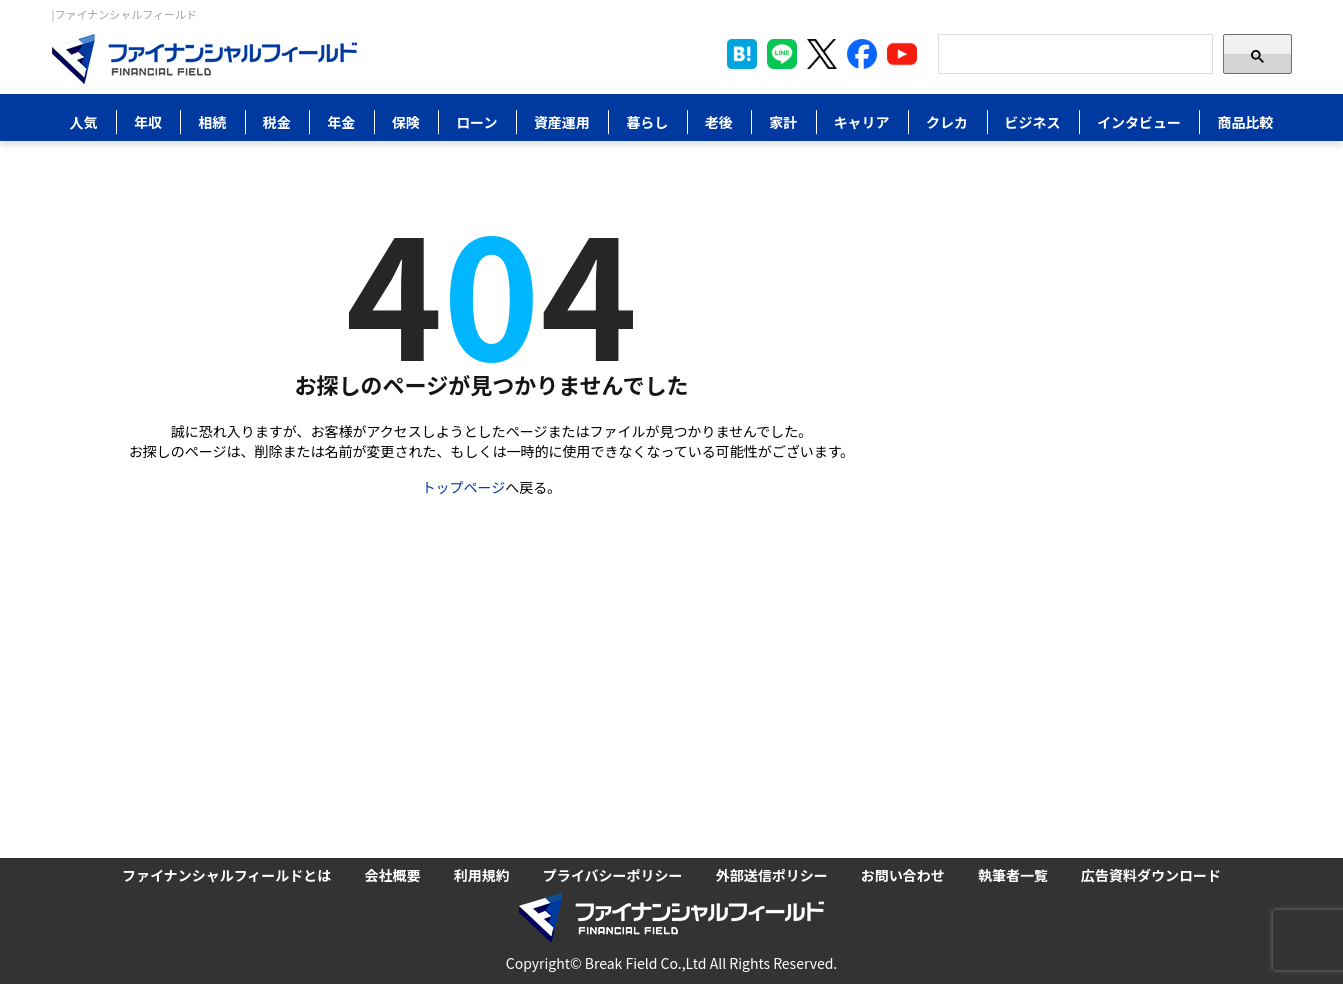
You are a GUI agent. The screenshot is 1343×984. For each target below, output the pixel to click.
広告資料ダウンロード (1151, 875)
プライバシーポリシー (613, 875)
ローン (476, 122)
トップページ (464, 487)
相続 (212, 122)
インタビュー (1139, 122)
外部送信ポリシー (772, 875)
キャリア (862, 122)
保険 (406, 122)
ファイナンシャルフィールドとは (226, 875)
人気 (84, 122)
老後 (719, 122)
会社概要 (393, 875)
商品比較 (1245, 122)
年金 (341, 122)
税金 (277, 122)
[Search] (1075, 54)
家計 (783, 122)
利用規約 (482, 875)
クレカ (947, 122)
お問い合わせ (903, 875)
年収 (148, 122)
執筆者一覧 (1013, 875)
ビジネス (1033, 122)
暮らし (647, 122)
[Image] (204, 59)
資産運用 (562, 122)
